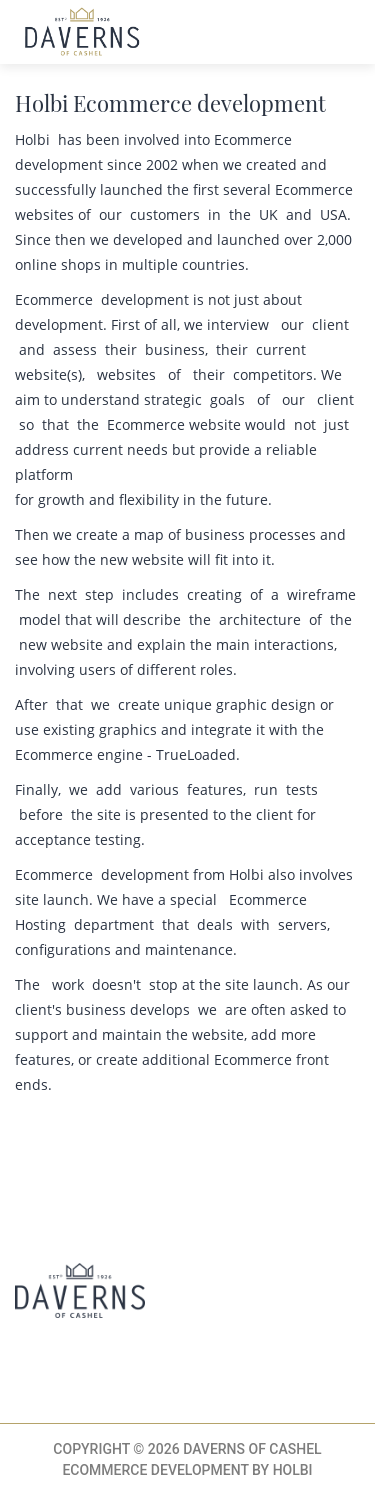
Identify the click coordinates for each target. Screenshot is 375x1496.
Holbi (293, 1470)
